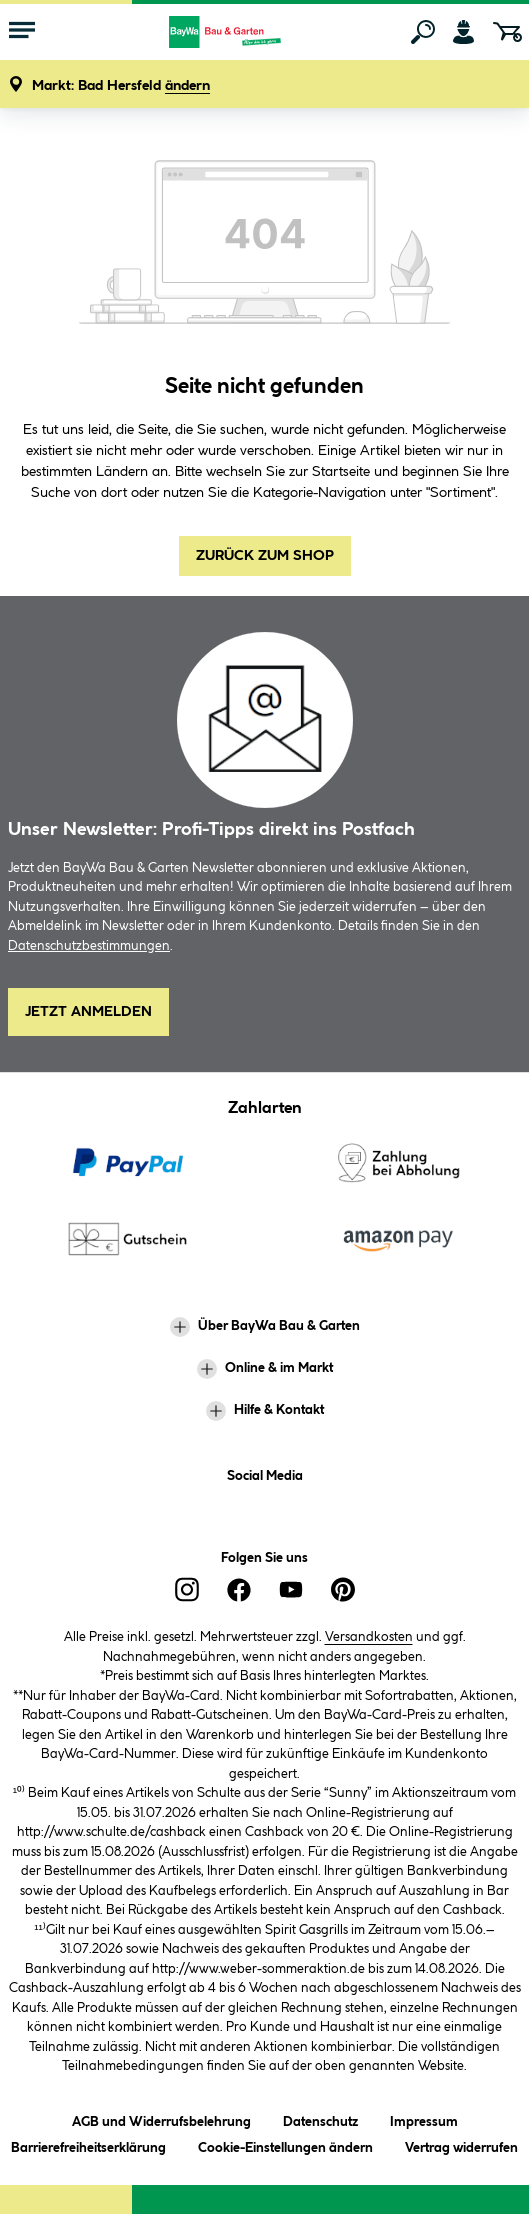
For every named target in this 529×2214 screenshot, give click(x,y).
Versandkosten (369, 1637)
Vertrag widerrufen (461, 2148)
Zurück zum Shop (265, 556)
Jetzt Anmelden (88, 1012)
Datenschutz (320, 2118)
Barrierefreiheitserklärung (88, 2144)
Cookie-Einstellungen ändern (285, 2144)
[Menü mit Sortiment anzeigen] (22, 32)
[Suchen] (423, 32)
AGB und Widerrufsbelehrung (161, 2118)
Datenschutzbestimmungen (89, 946)
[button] (121, 86)
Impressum (424, 2118)
